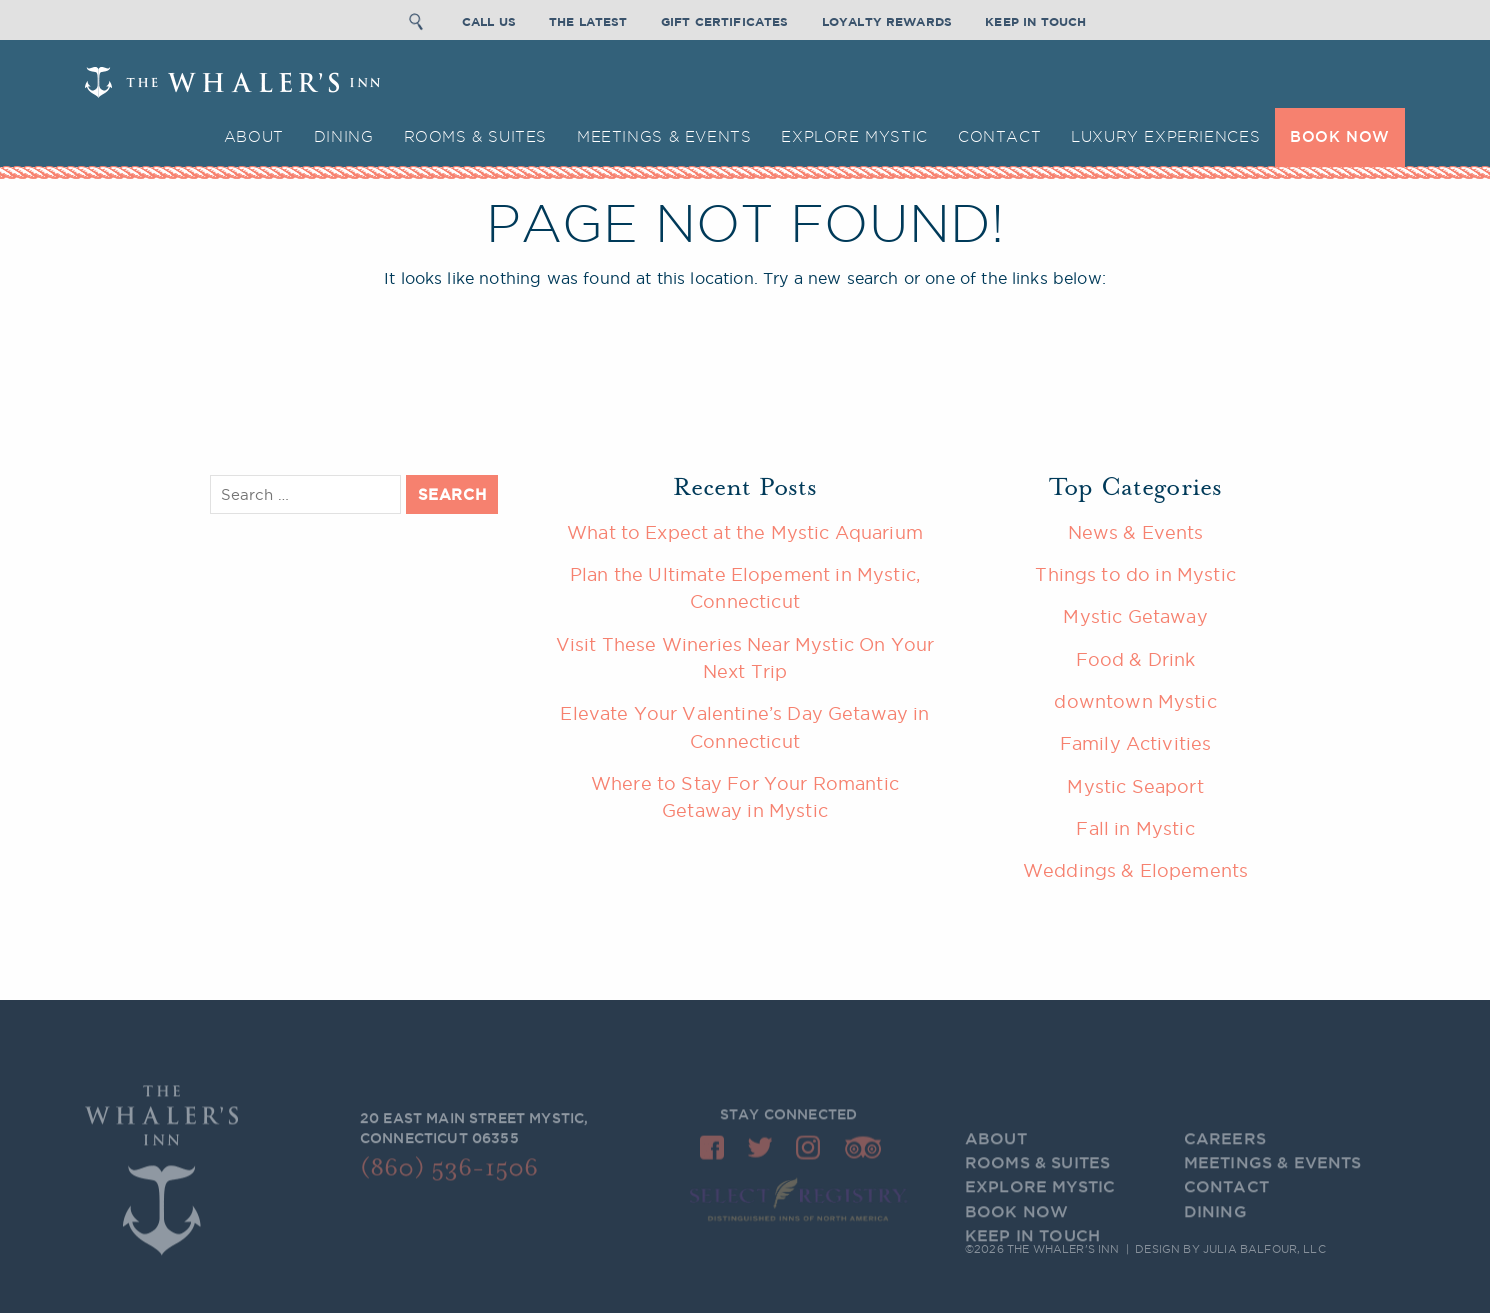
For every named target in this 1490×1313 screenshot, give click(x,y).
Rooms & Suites (476, 136)
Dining (344, 136)
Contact (999, 136)
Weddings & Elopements (1135, 870)
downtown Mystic (1135, 701)
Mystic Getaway (1135, 616)
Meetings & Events (664, 136)
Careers (1225, 1150)
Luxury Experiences (1165, 136)
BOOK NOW (1340, 136)
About (254, 136)
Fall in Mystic (1135, 828)
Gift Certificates (725, 18)
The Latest (588, 18)
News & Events (1136, 532)
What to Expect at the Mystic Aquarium (745, 532)
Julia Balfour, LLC (1264, 1250)
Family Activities (1136, 743)
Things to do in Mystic (1135, 574)
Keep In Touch (1035, 18)
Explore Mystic (854, 136)
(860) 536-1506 (449, 1173)
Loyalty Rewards (887, 18)
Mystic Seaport (1135, 786)
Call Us (489, 18)
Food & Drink (1136, 659)
